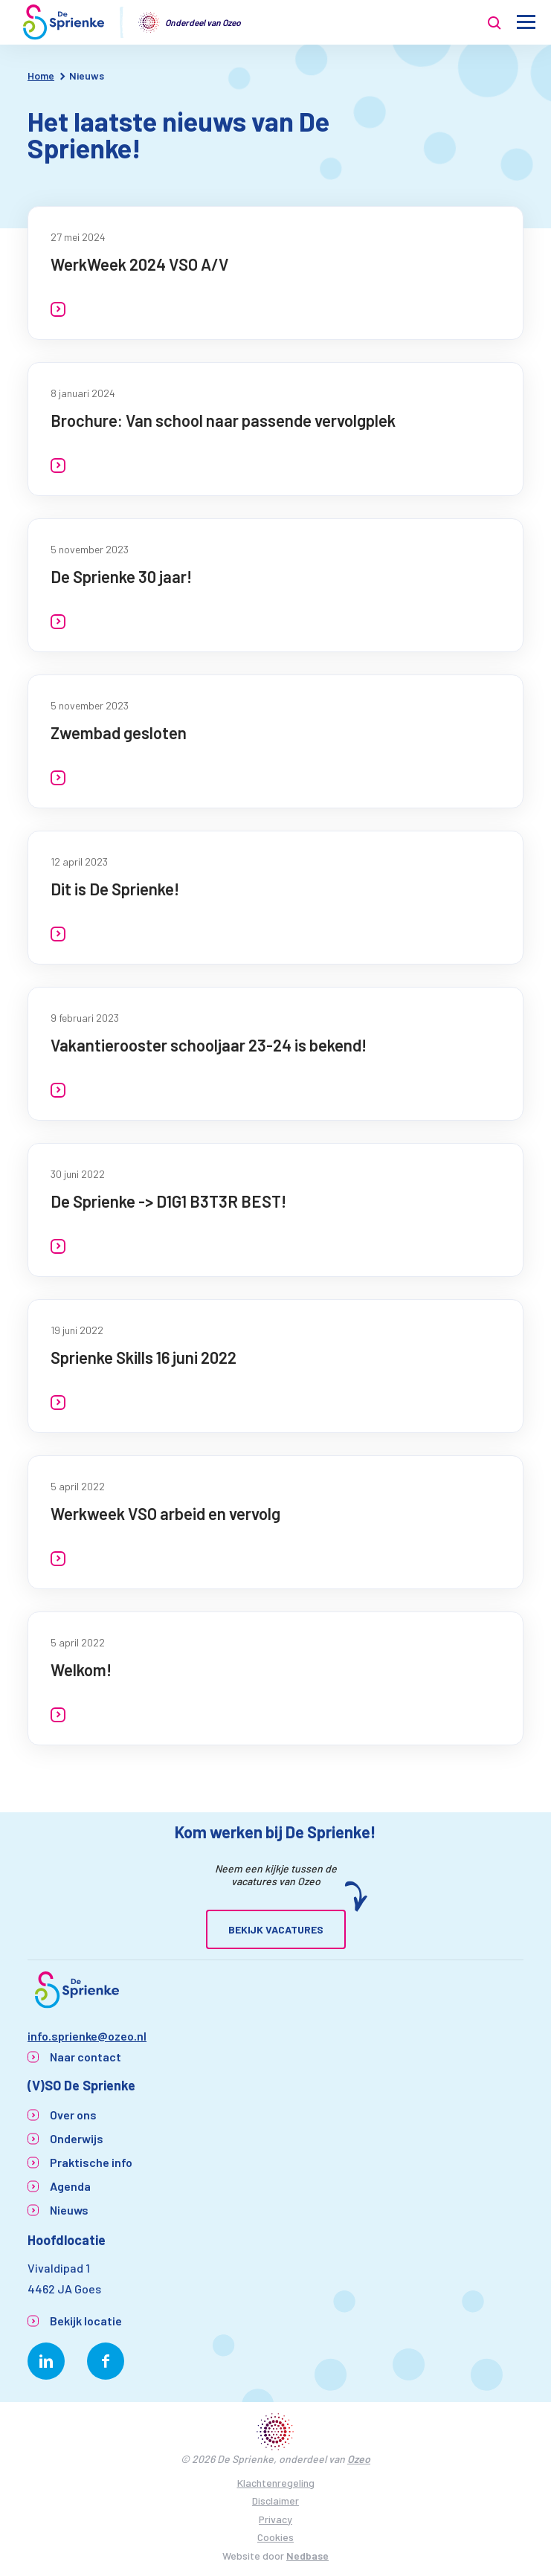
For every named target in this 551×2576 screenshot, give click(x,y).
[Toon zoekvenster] (494, 22)
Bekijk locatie (86, 2320)
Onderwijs (76, 2138)
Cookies (275, 2537)
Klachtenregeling (276, 2482)
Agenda (70, 2186)
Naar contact (85, 2056)
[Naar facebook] (105, 2361)
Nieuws (69, 2210)
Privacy (275, 2519)
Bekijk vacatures (275, 1929)
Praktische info (91, 2162)
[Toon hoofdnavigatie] (526, 22)
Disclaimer (275, 2500)
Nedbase (307, 2555)
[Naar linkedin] (46, 2361)
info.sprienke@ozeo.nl (87, 2036)
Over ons (73, 2115)
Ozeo (358, 2459)
